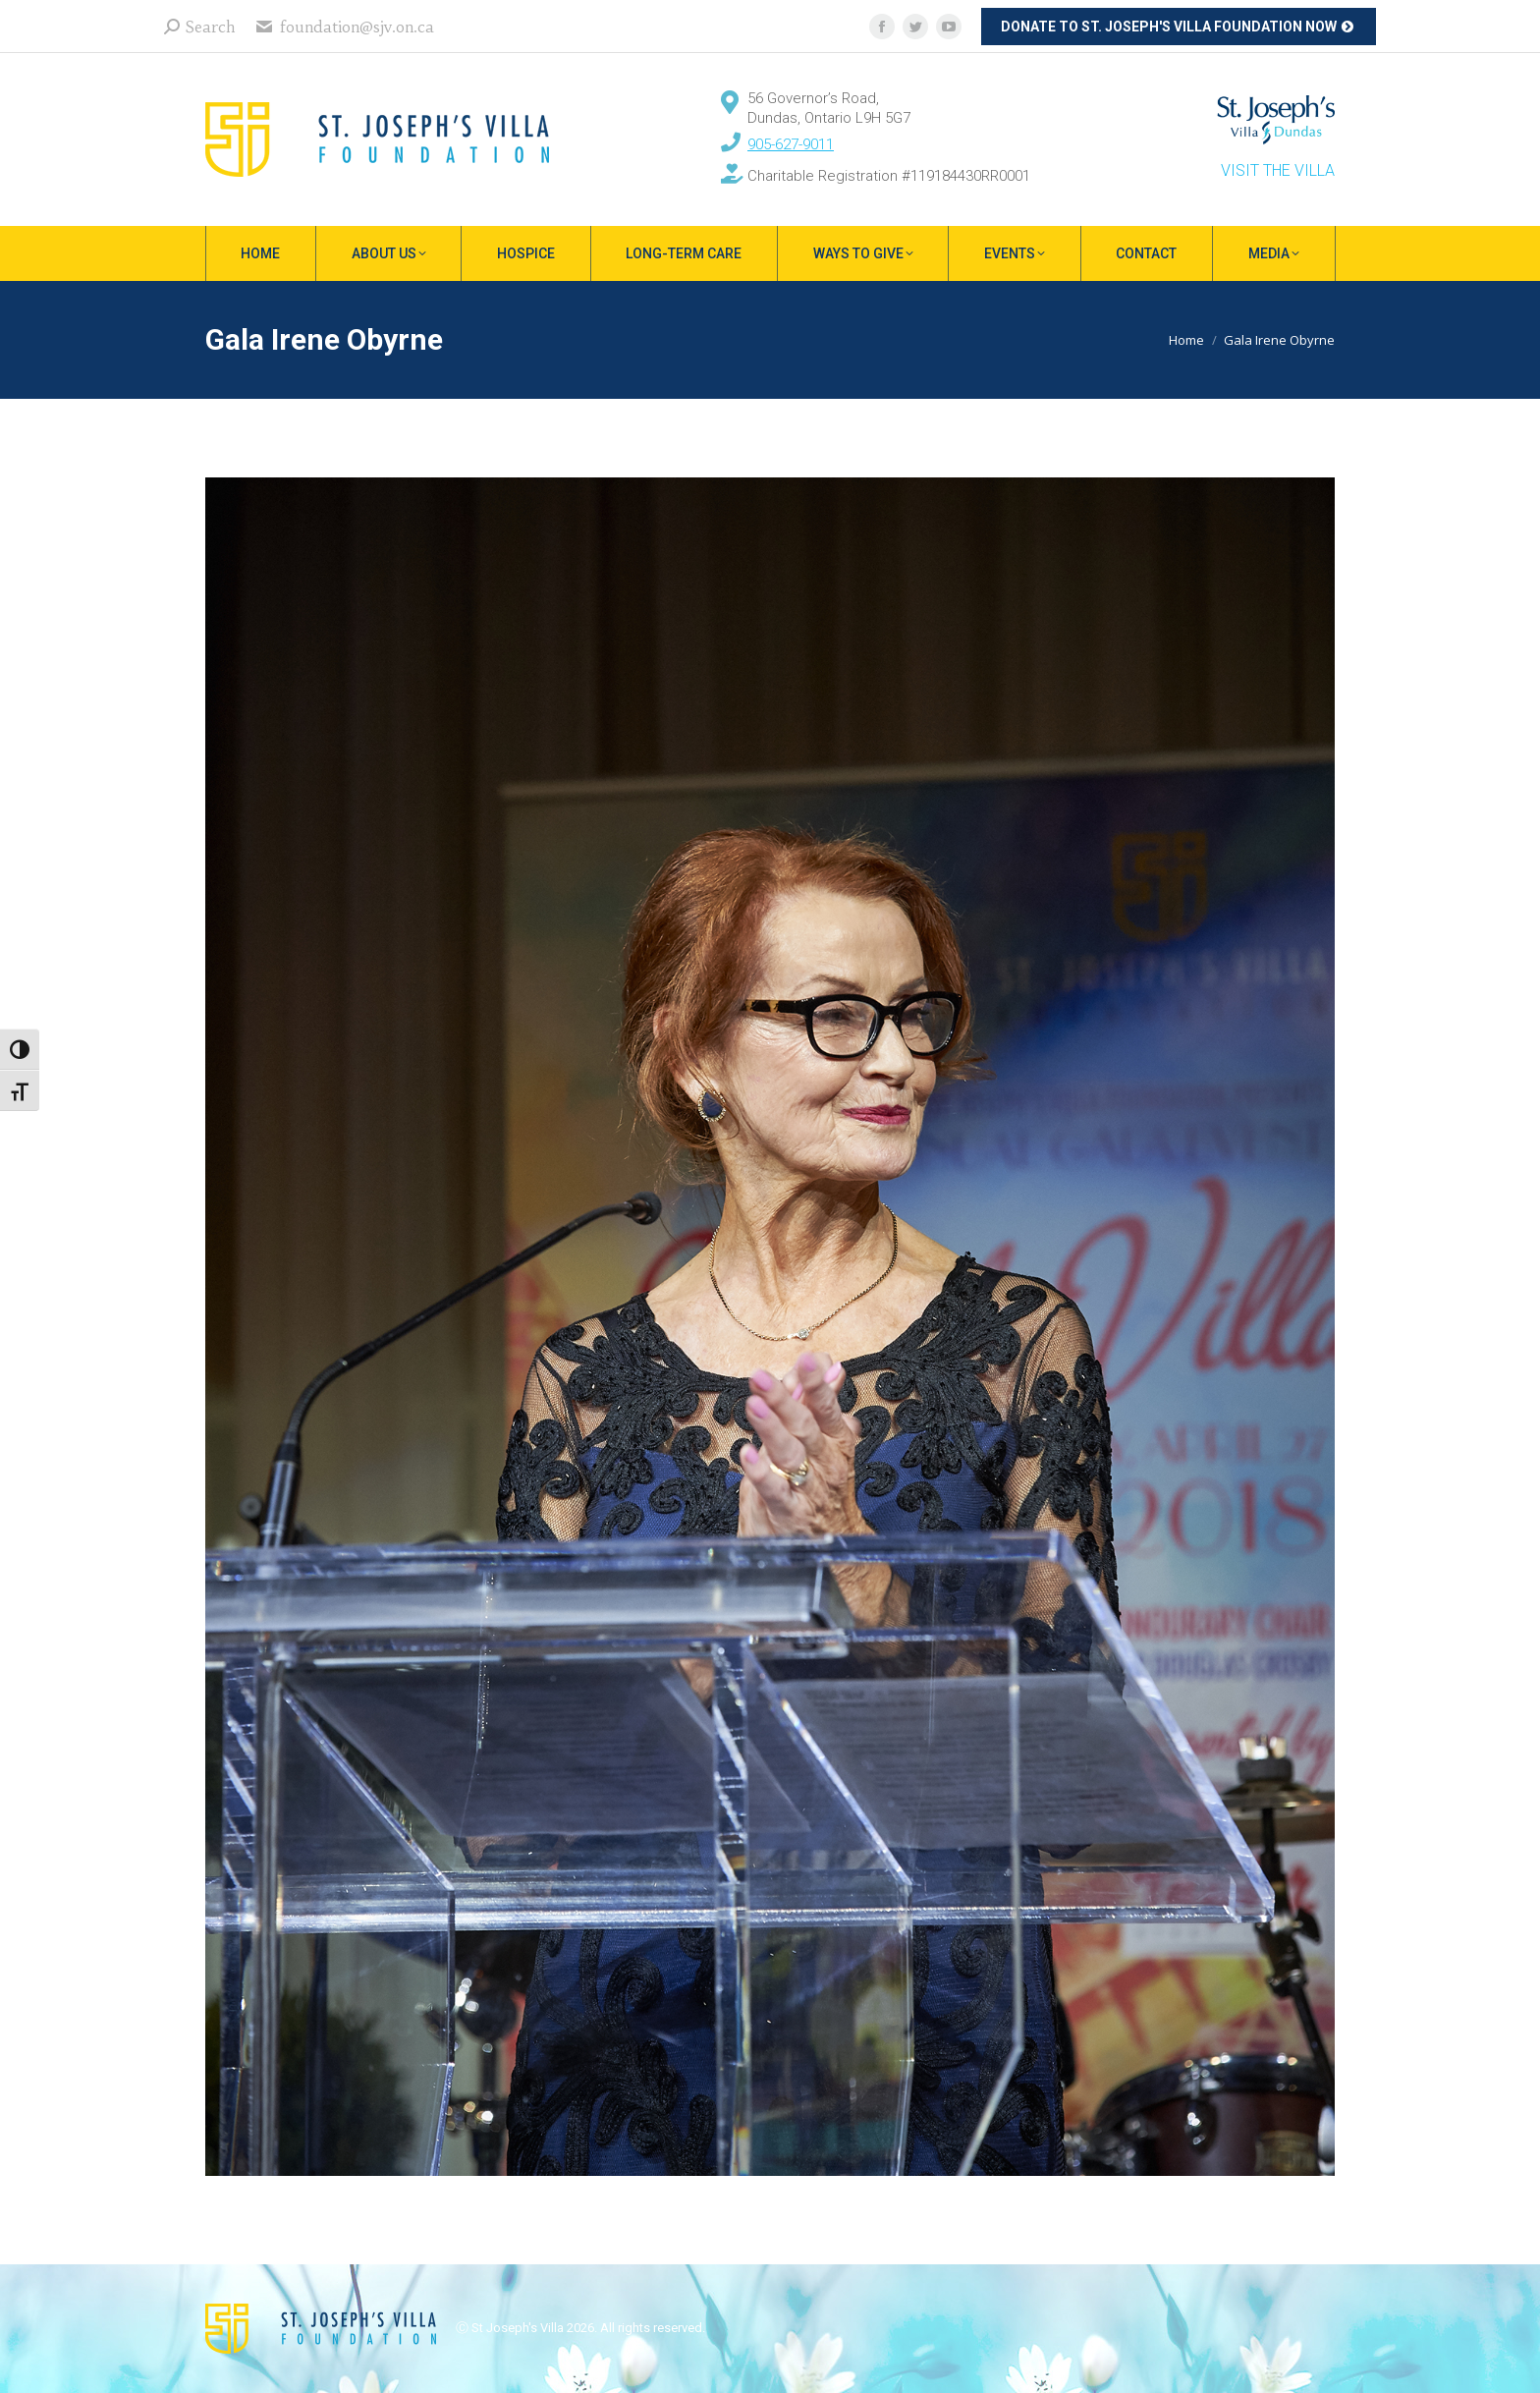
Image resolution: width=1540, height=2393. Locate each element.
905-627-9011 (790, 144)
